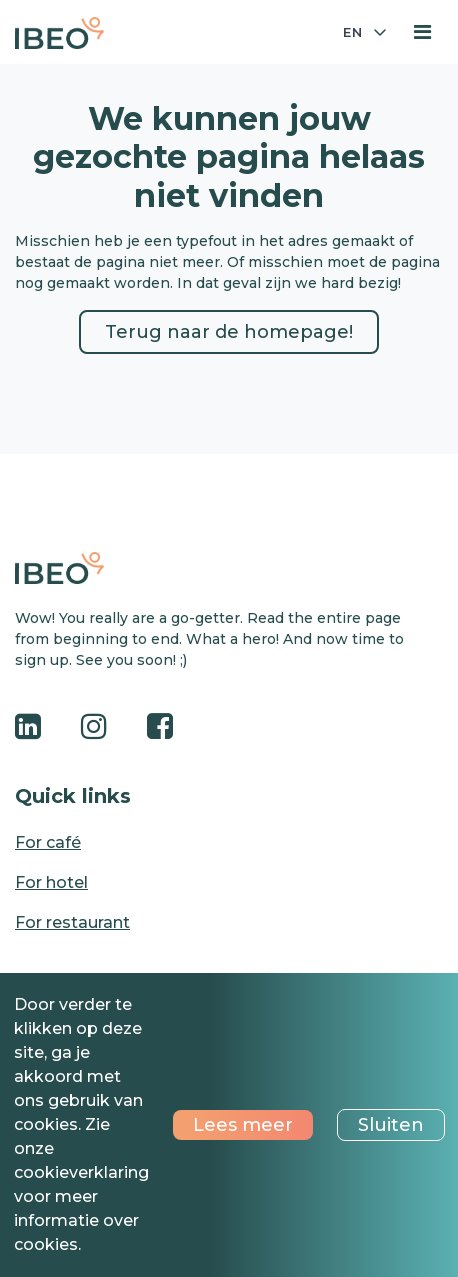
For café (48, 842)
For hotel (51, 882)
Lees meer (243, 1125)
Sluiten (391, 1125)
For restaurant (72, 922)
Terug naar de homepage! (229, 332)
